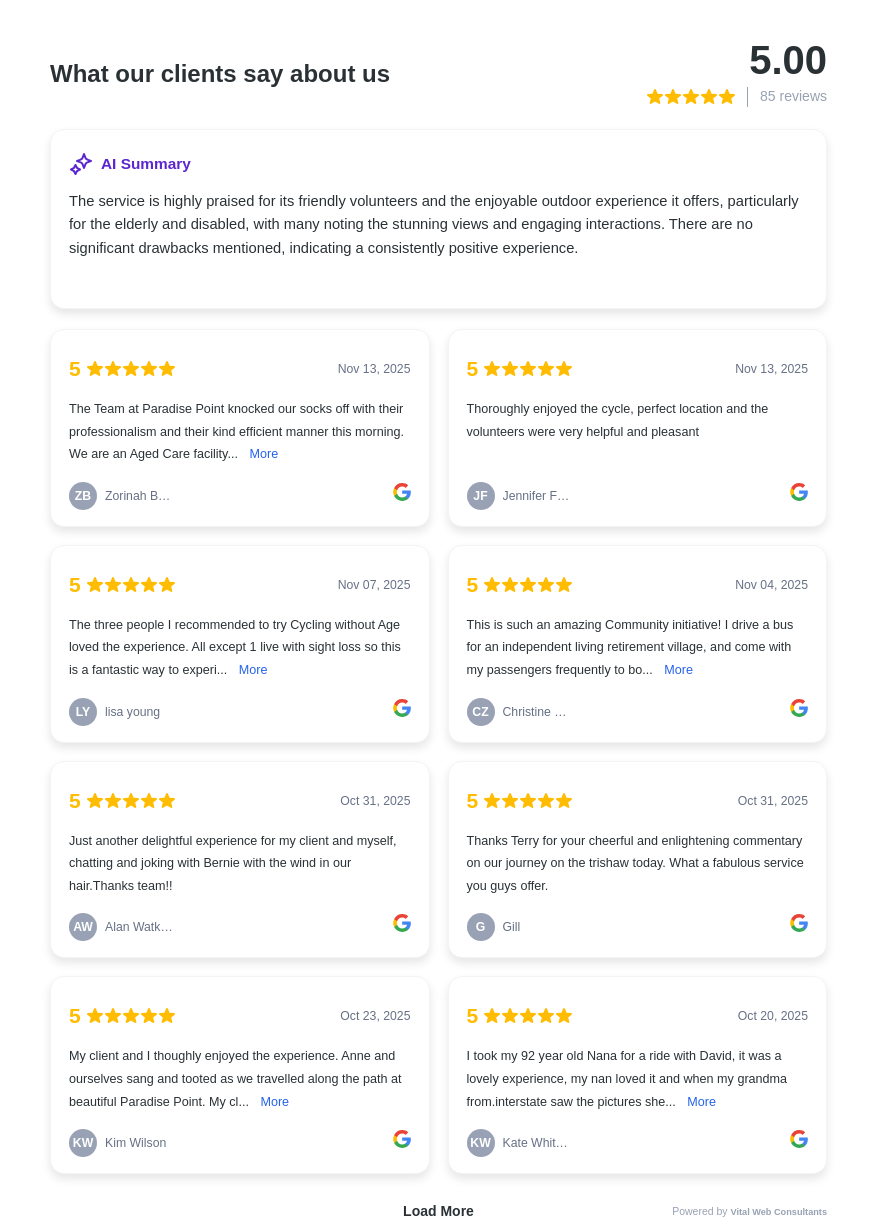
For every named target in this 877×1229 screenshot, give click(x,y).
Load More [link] (438, 1211)
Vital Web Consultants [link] (779, 1212)
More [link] (263, 454)
